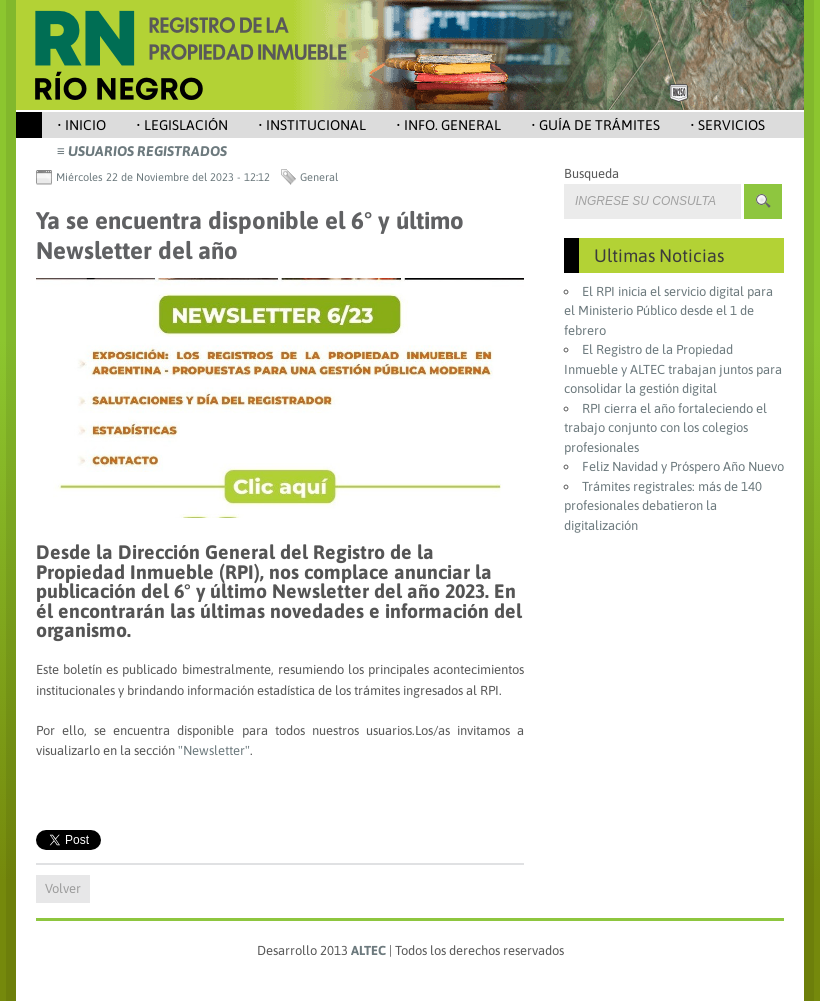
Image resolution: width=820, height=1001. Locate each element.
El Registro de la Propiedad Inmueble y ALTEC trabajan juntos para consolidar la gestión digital (673, 369)
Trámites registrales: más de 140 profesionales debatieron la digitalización (663, 506)
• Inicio (81, 125)
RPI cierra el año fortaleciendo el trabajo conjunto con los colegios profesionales (665, 428)
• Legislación (182, 125)
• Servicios (727, 125)
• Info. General (448, 125)
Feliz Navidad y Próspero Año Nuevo (683, 466)
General (319, 177)
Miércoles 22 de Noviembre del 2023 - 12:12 (163, 177)
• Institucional (312, 125)
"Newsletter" (214, 750)
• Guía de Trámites (595, 125)
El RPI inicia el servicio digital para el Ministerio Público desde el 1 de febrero (668, 311)
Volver (63, 888)
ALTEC (368, 950)
